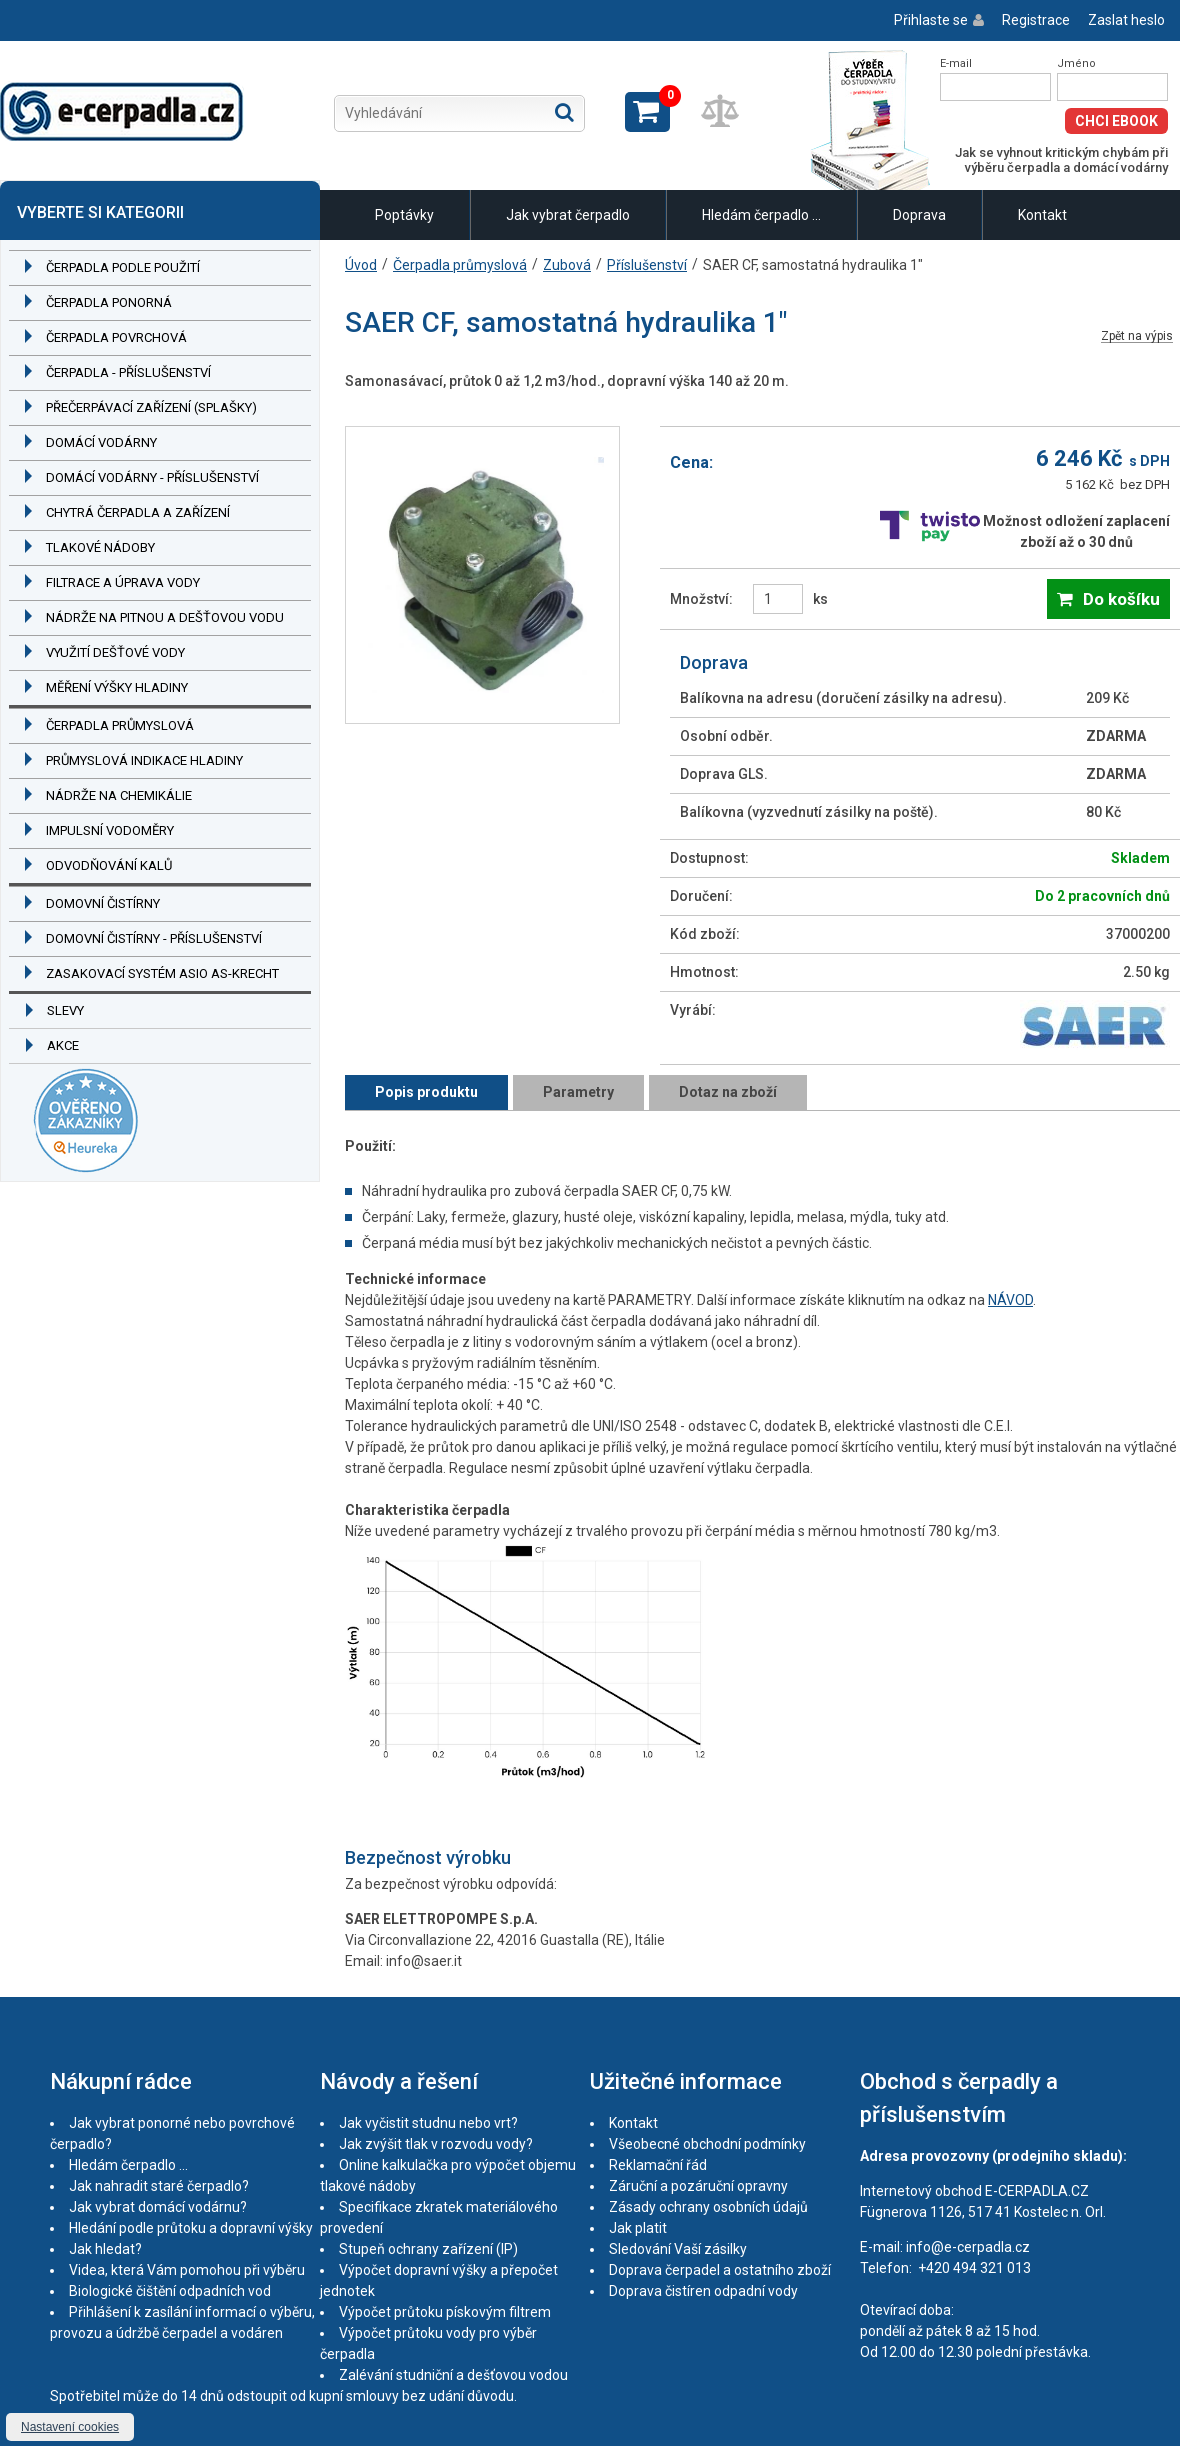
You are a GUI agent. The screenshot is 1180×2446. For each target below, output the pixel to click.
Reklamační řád (658, 2165)
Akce (63, 1045)
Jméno (1076, 63)
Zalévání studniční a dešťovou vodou (453, 2375)
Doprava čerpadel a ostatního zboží (720, 2270)
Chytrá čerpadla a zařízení (138, 512)
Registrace (1036, 20)
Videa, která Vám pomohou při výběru (187, 2270)
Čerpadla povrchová (116, 337)
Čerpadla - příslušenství (128, 372)
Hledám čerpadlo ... (761, 215)
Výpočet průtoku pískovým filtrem (445, 2312)
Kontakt (1042, 215)
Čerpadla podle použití (123, 267)
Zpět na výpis (1137, 336)
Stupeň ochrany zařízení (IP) (428, 2249)
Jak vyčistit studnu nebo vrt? (428, 2123)
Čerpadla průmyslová (120, 725)
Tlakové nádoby (100, 547)
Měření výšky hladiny (117, 687)
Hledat (564, 112)
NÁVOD (1010, 1300)
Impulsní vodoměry (110, 830)
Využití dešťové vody (115, 652)
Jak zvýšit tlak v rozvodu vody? (436, 2144)
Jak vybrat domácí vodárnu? (158, 2207)
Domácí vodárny (101, 442)
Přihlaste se (931, 20)
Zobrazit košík (647, 112)
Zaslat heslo (1126, 20)
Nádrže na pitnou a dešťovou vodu (165, 617)
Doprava (919, 215)
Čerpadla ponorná (109, 302)
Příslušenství (647, 265)
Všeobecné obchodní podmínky (707, 2144)
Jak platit (638, 2228)
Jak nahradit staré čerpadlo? (159, 2186)
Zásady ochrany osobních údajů (708, 2207)
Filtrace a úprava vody (123, 582)
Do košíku (1121, 599)
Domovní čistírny (103, 903)
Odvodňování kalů (109, 865)
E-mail (956, 63)
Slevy (65, 1010)
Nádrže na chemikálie (119, 795)
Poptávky (404, 215)
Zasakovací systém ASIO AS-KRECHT (162, 973)
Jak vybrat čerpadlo (568, 215)
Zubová (567, 265)
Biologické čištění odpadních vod (170, 2291)
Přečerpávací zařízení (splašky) (151, 407)
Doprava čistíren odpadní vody (703, 2291)
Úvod (361, 265)
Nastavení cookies (70, 2427)
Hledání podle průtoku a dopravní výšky (191, 2228)
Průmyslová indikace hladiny (144, 760)
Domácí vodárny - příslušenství (152, 477)
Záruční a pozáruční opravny (698, 2186)
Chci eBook (1116, 121)
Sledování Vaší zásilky (678, 2249)
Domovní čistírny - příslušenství (154, 938)
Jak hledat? (105, 2249)
